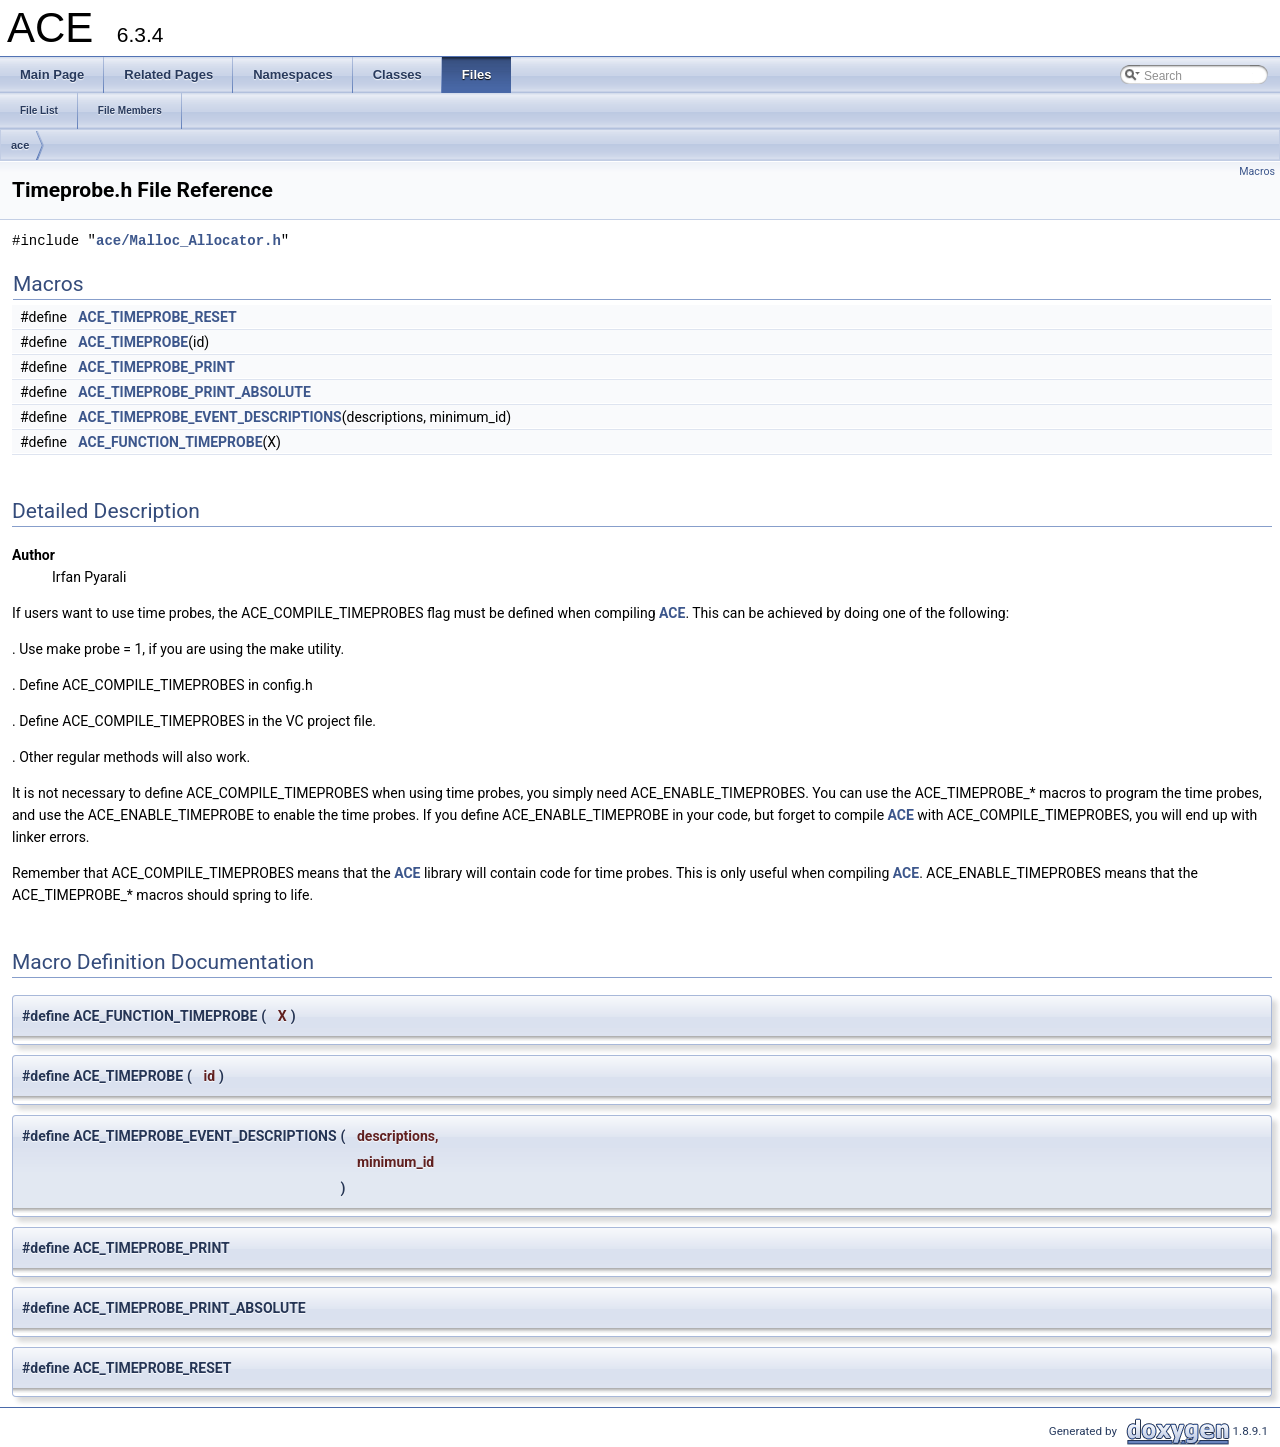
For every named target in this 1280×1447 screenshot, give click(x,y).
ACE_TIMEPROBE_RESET (157, 317)
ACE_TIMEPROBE (133, 342)
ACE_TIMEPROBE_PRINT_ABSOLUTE (194, 392)
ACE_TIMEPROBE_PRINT (156, 367)
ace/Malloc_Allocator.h (188, 240)
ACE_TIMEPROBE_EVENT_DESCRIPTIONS (209, 417)
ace (20, 145)
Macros (1257, 171)
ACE (672, 613)
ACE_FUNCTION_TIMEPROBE (170, 442)
